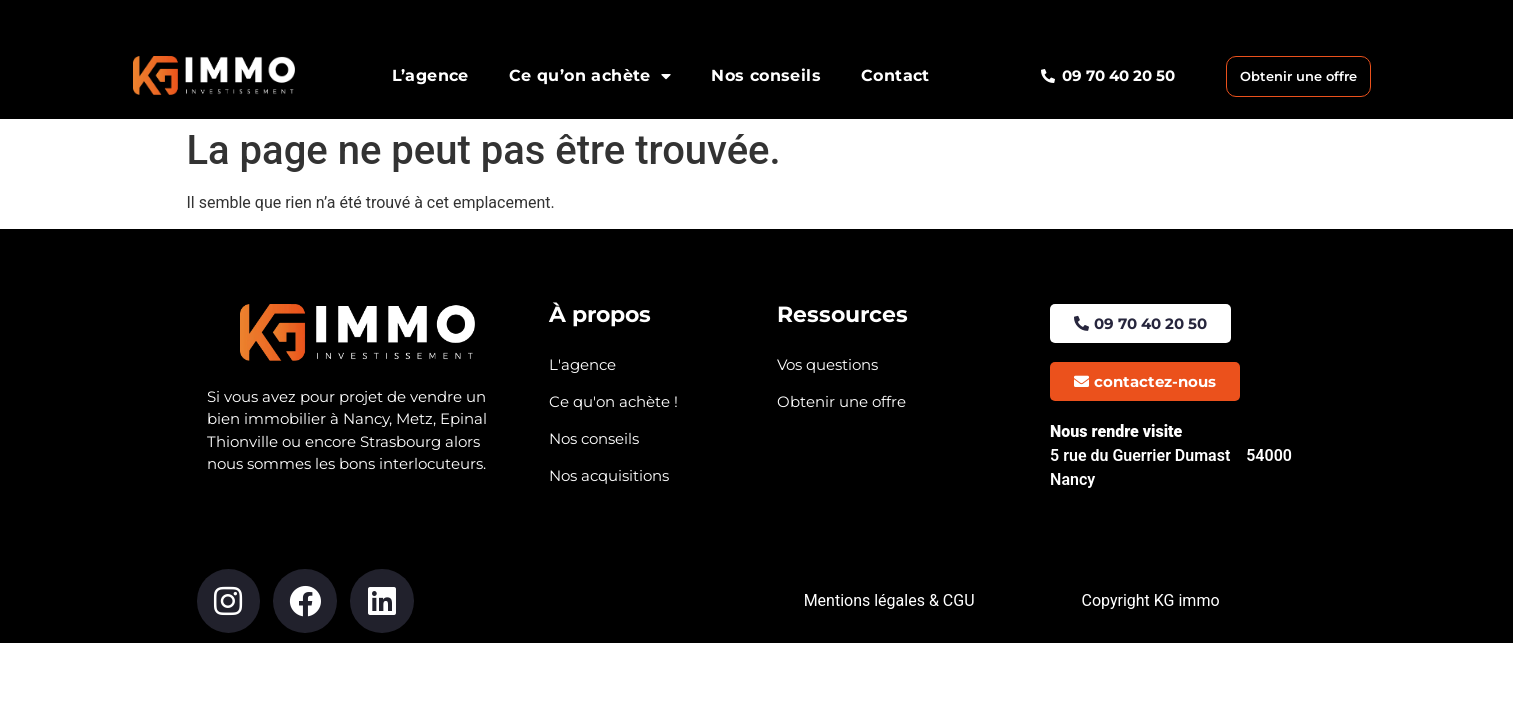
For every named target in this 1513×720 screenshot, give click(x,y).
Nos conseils (766, 75)
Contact (895, 75)
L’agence (430, 75)
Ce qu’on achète (590, 76)
